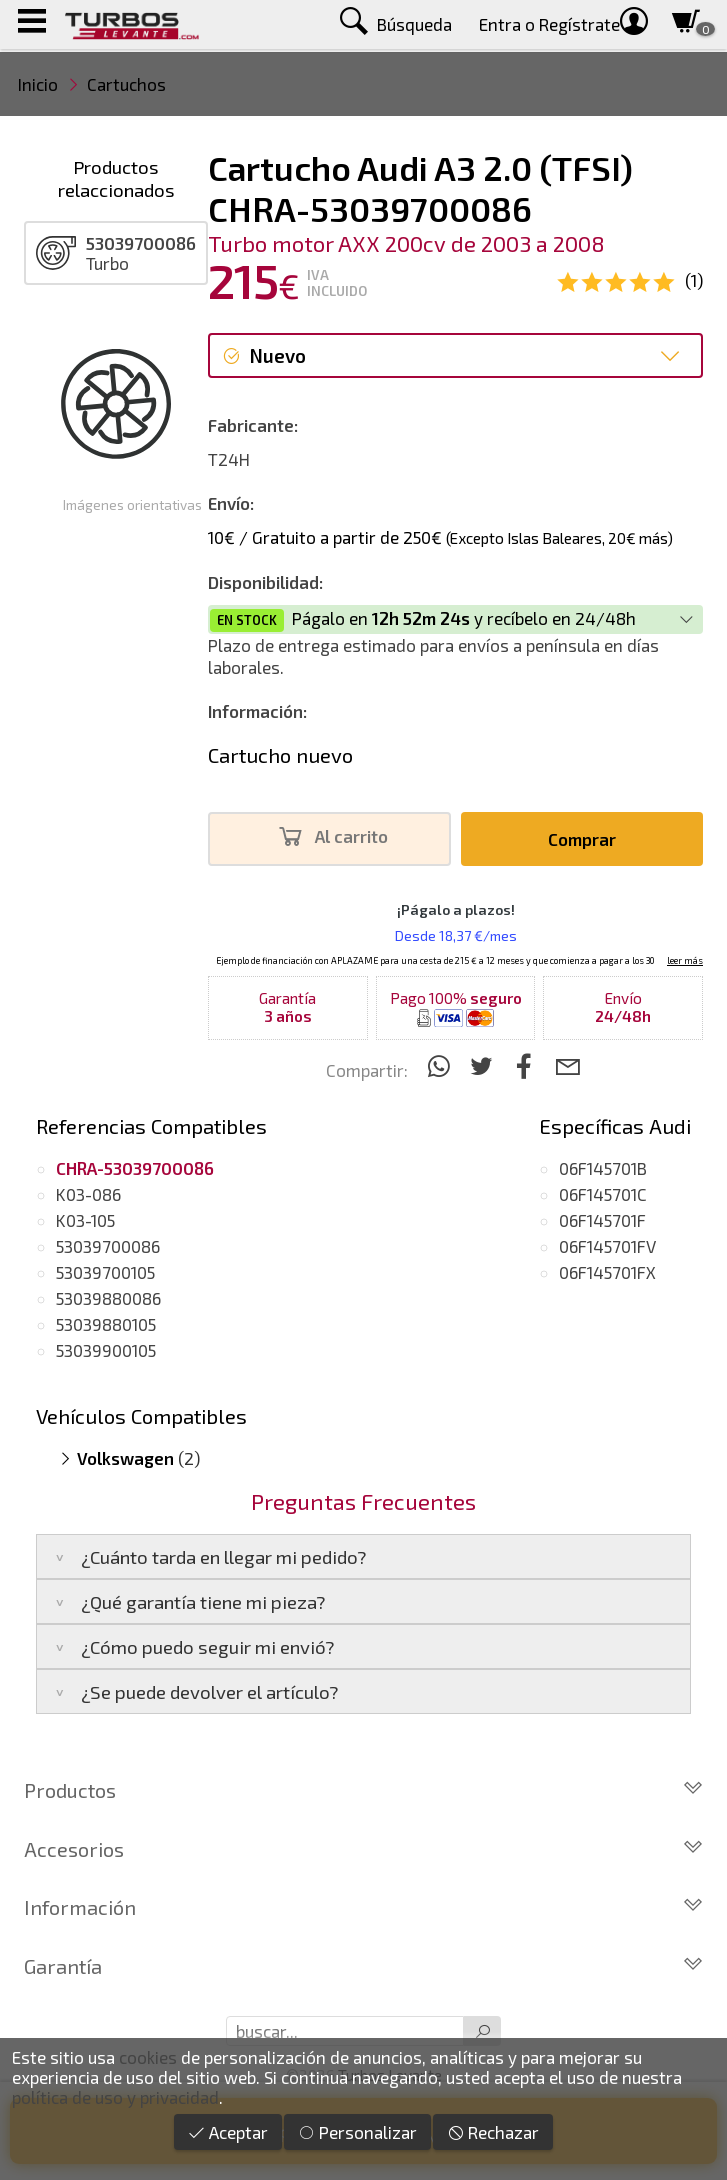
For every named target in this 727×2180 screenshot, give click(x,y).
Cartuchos (126, 84)
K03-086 (88, 1194)
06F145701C (603, 1194)
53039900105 (106, 1350)
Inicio (38, 84)
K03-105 (85, 1220)
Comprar (582, 839)
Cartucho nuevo (280, 755)
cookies (148, 2057)
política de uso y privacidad (115, 2097)
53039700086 (108, 1246)
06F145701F (602, 1220)
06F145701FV (607, 1246)
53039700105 (105, 1272)
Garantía (363, 1966)
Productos (363, 1790)
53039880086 (108, 1298)
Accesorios (363, 1849)
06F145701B (603, 1168)
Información (363, 1907)
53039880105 (106, 1324)
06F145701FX (607, 1272)
